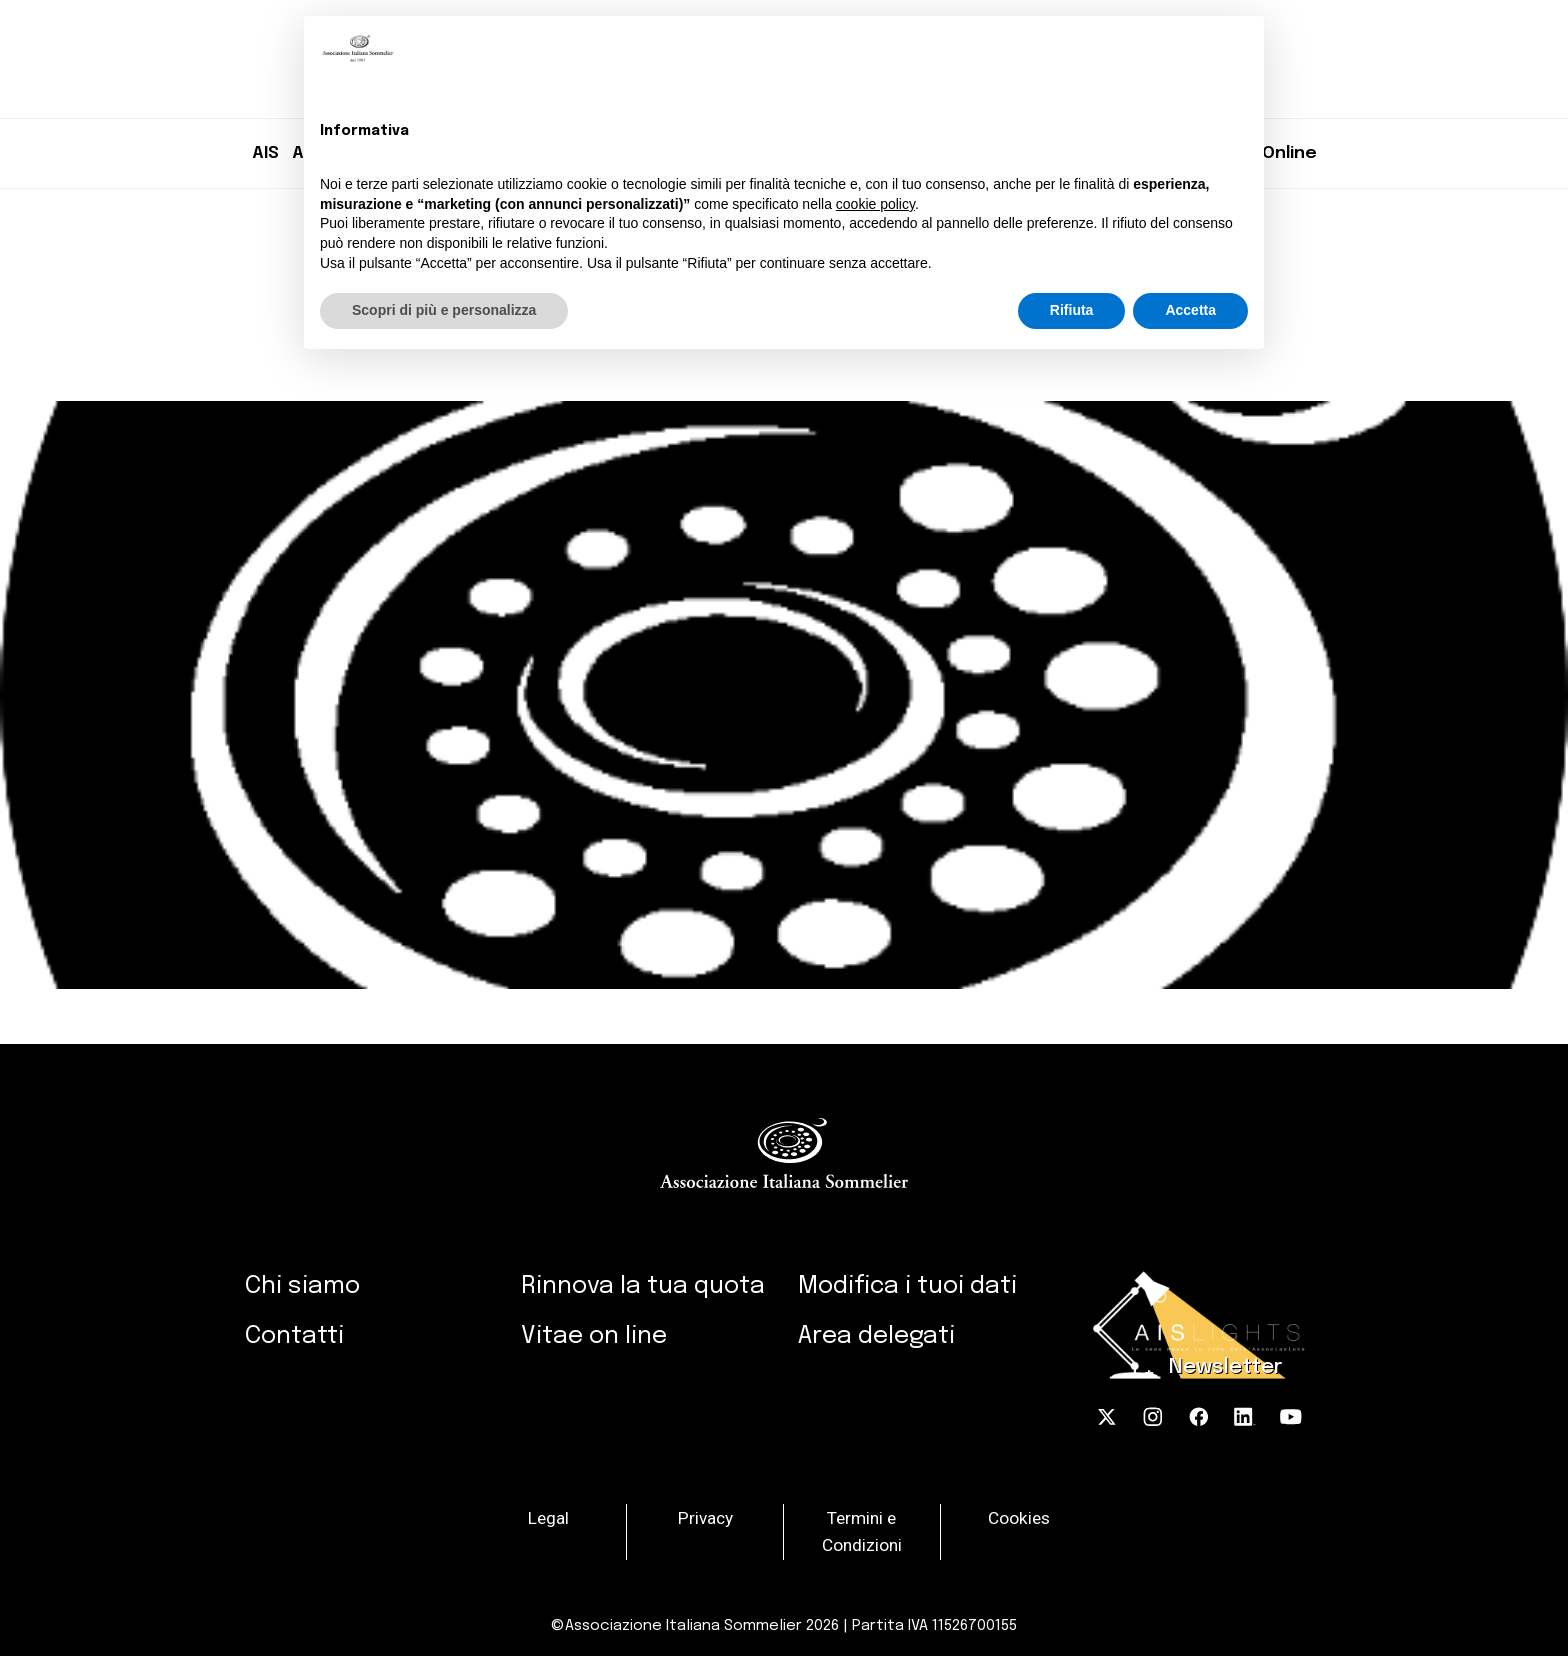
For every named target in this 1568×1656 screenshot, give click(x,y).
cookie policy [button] (875, 204)
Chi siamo (302, 1286)
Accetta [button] (1190, 310)
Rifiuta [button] (1072, 310)
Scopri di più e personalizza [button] (444, 310)
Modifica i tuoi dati (907, 1286)
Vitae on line (594, 1336)
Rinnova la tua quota (643, 1286)
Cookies (1019, 1517)
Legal (548, 1517)
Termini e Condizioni (862, 1531)
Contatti (294, 1336)
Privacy (705, 1517)
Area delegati (876, 1336)
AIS (265, 153)
